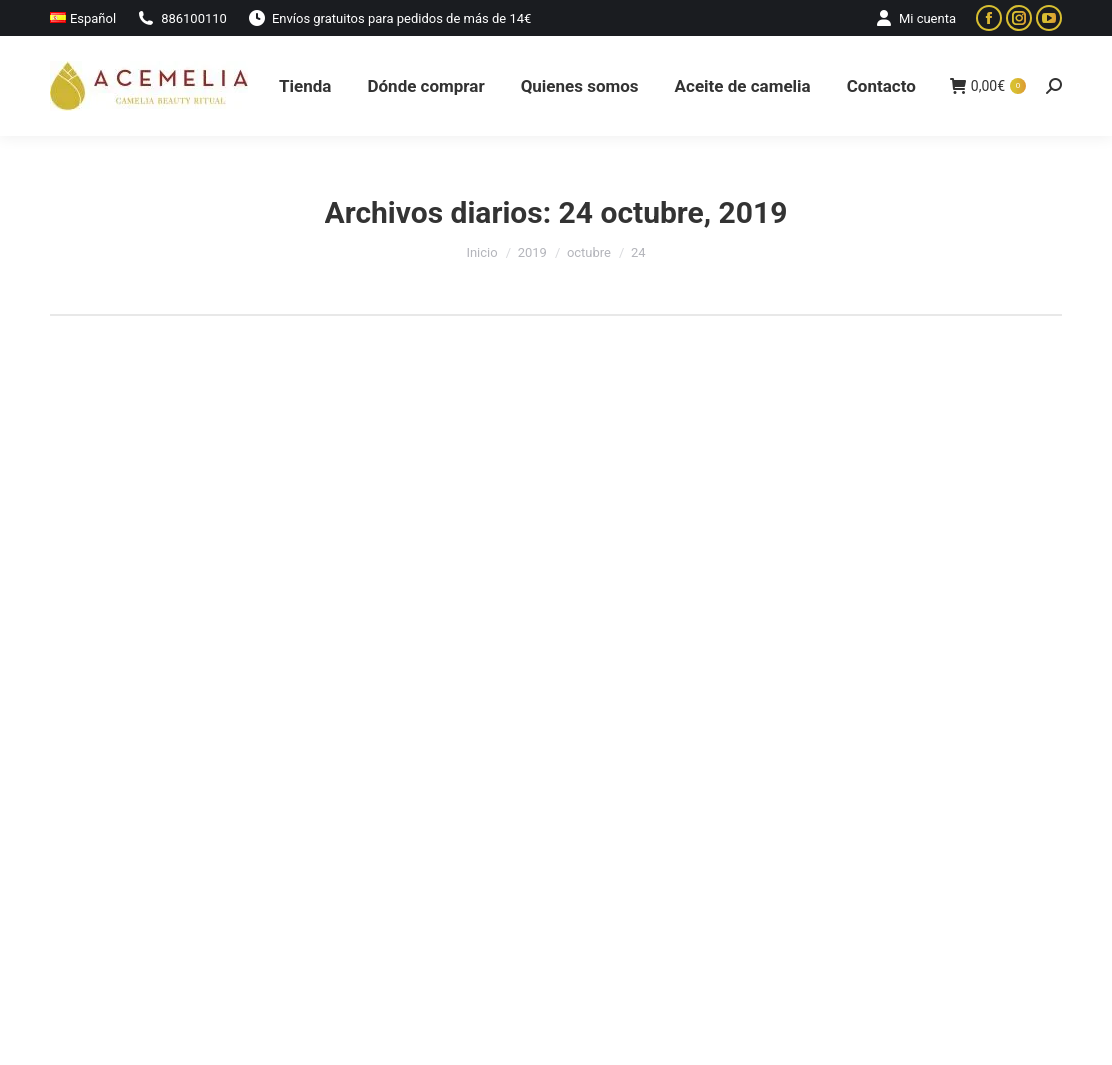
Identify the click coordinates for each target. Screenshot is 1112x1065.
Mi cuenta (915, 18)
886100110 (181, 18)
